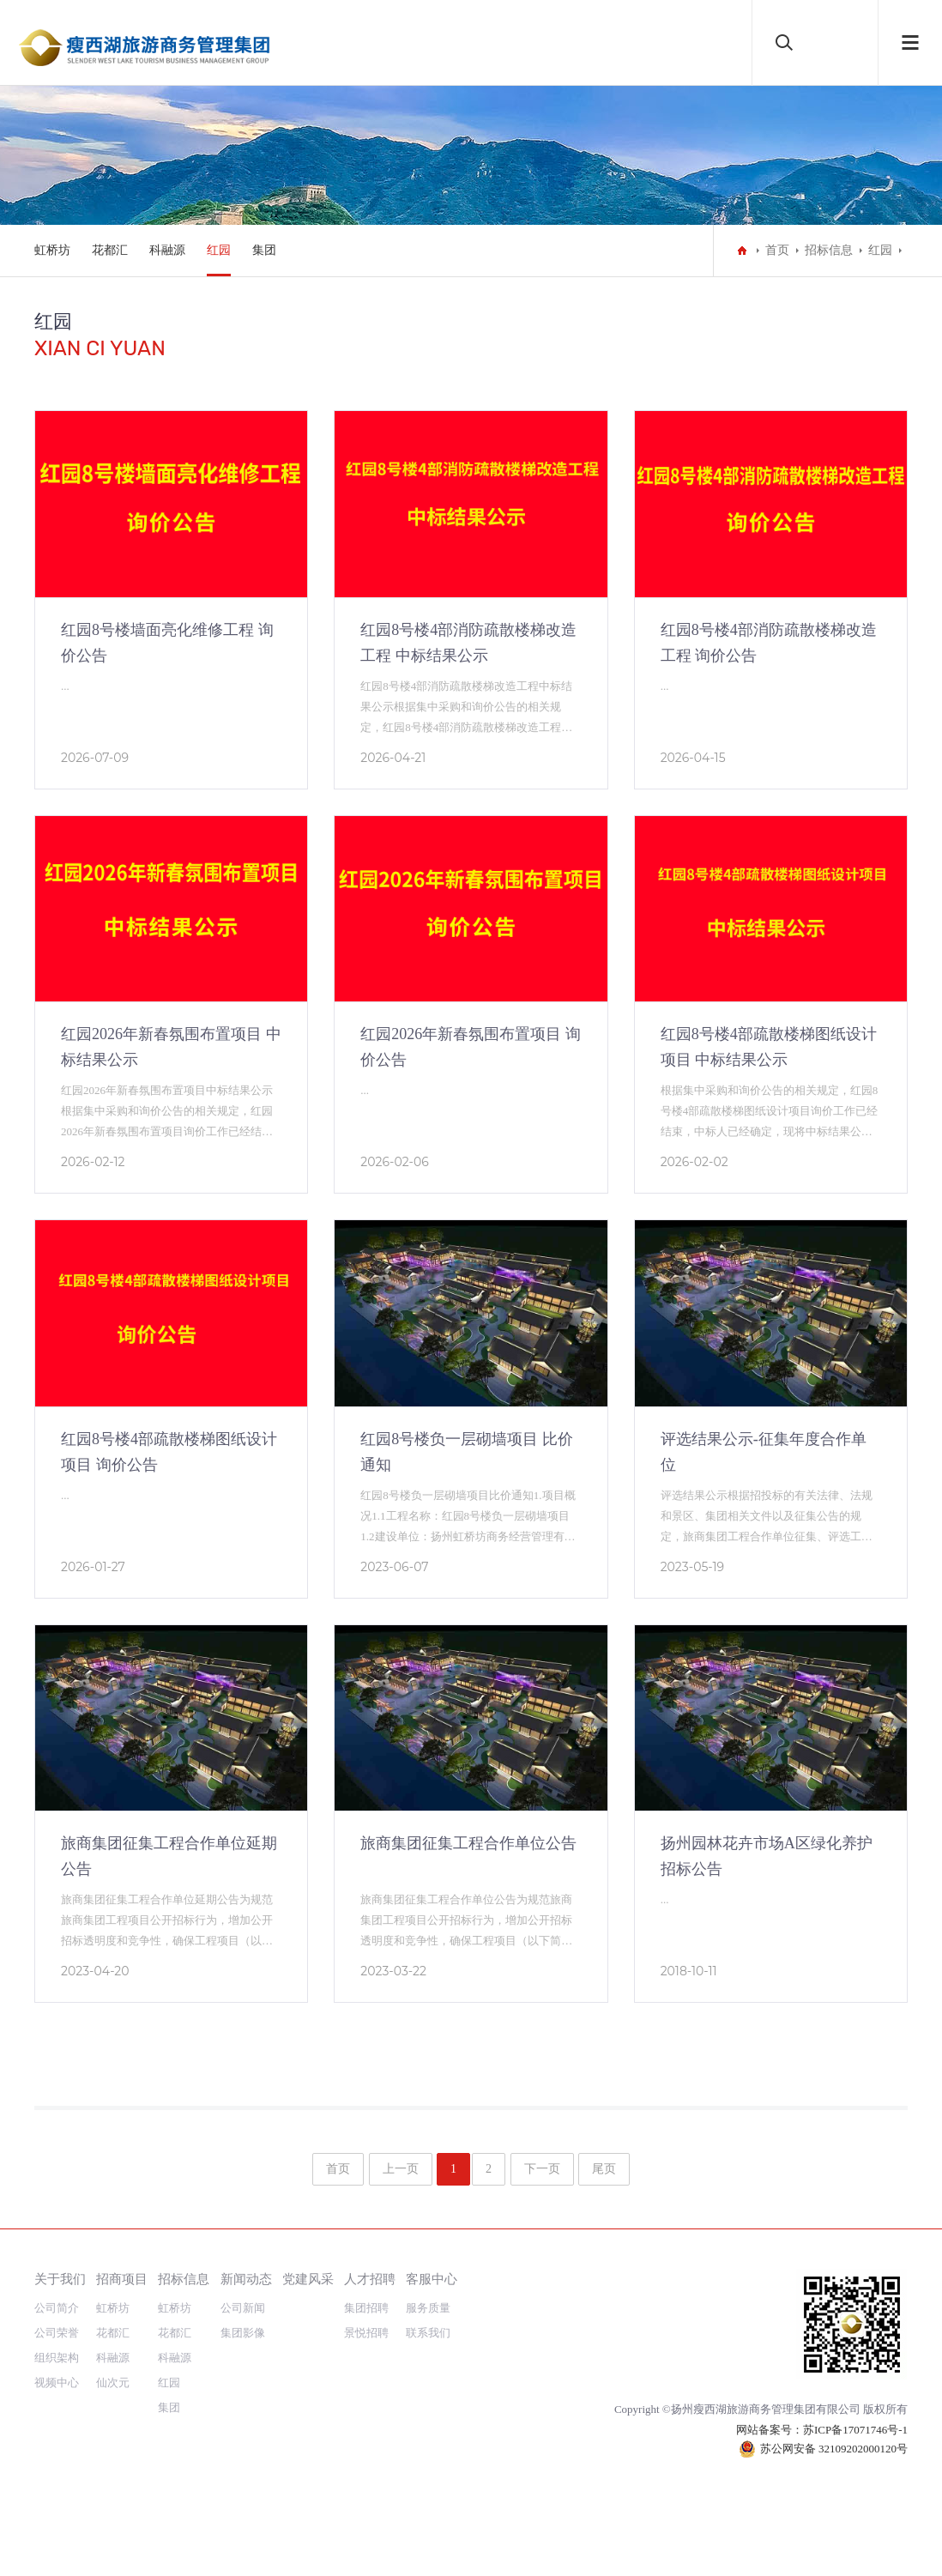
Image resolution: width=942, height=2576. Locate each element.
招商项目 (122, 2278)
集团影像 (242, 2332)
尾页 (604, 2168)
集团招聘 (366, 2307)
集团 (264, 250)
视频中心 (56, 2382)
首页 (777, 250)
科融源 (167, 250)
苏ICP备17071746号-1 (855, 2429)
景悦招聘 (366, 2332)
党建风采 (308, 2278)
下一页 (542, 2168)
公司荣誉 (56, 2332)
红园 (219, 250)
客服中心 (431, 2278)
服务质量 (428, 2307)
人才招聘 (370, 2278)
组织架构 (56, 2357)
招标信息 (829, 250)
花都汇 (110, 250)
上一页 (401, 2168)
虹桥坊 (52, 250)
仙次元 (113, 2382)
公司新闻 (242, 2307)
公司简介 (56, 2307)
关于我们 (60, 2278)
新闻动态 (246, 2278)
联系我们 (428, 2332)
